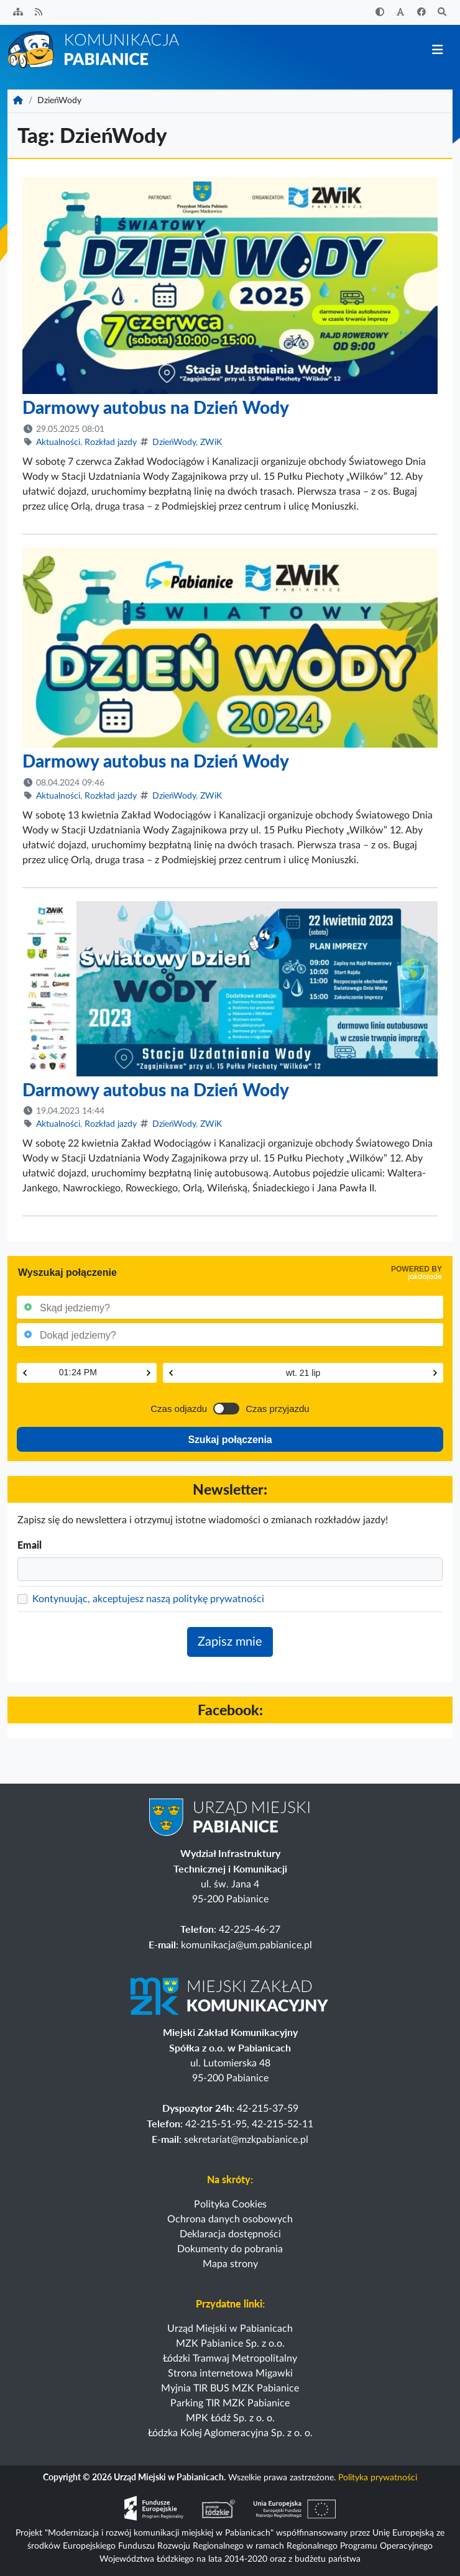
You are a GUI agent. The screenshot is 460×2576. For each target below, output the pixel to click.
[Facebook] (421, 12)
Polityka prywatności (377, 2477)
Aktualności (58, 442)
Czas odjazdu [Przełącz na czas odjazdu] (178, 1408)
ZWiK (211, 442)
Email (29, 1545)
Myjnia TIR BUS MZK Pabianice (230, 2388)
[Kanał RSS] (39, 12)
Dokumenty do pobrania (230, 2249)
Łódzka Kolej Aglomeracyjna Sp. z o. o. (230, 2433)
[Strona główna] (94, 49)
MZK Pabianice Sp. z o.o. (230, 2344)
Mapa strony (230, 2264)
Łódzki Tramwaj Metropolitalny (230, 2358)
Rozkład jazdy (111, 442)
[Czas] (86, 1372)
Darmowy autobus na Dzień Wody (155, 407)
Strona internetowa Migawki (230, 2373)
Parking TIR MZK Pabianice (230, 2403)
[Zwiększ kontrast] (379, 12)
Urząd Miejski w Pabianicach (230, 2329)
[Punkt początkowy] (232, 1307)
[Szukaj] (442, 12)
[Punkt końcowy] (232, 1334)
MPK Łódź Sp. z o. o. (230, 2418)
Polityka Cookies (230, 2204)
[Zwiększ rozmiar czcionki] (401, 12)
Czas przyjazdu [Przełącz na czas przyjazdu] (278, 1408)
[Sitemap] (18, 12)
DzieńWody (174, 442)
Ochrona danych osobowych (230, 2219)
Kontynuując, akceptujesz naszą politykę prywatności (148, 1599)
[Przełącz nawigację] (437, 50)
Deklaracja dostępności (230, 2234)
